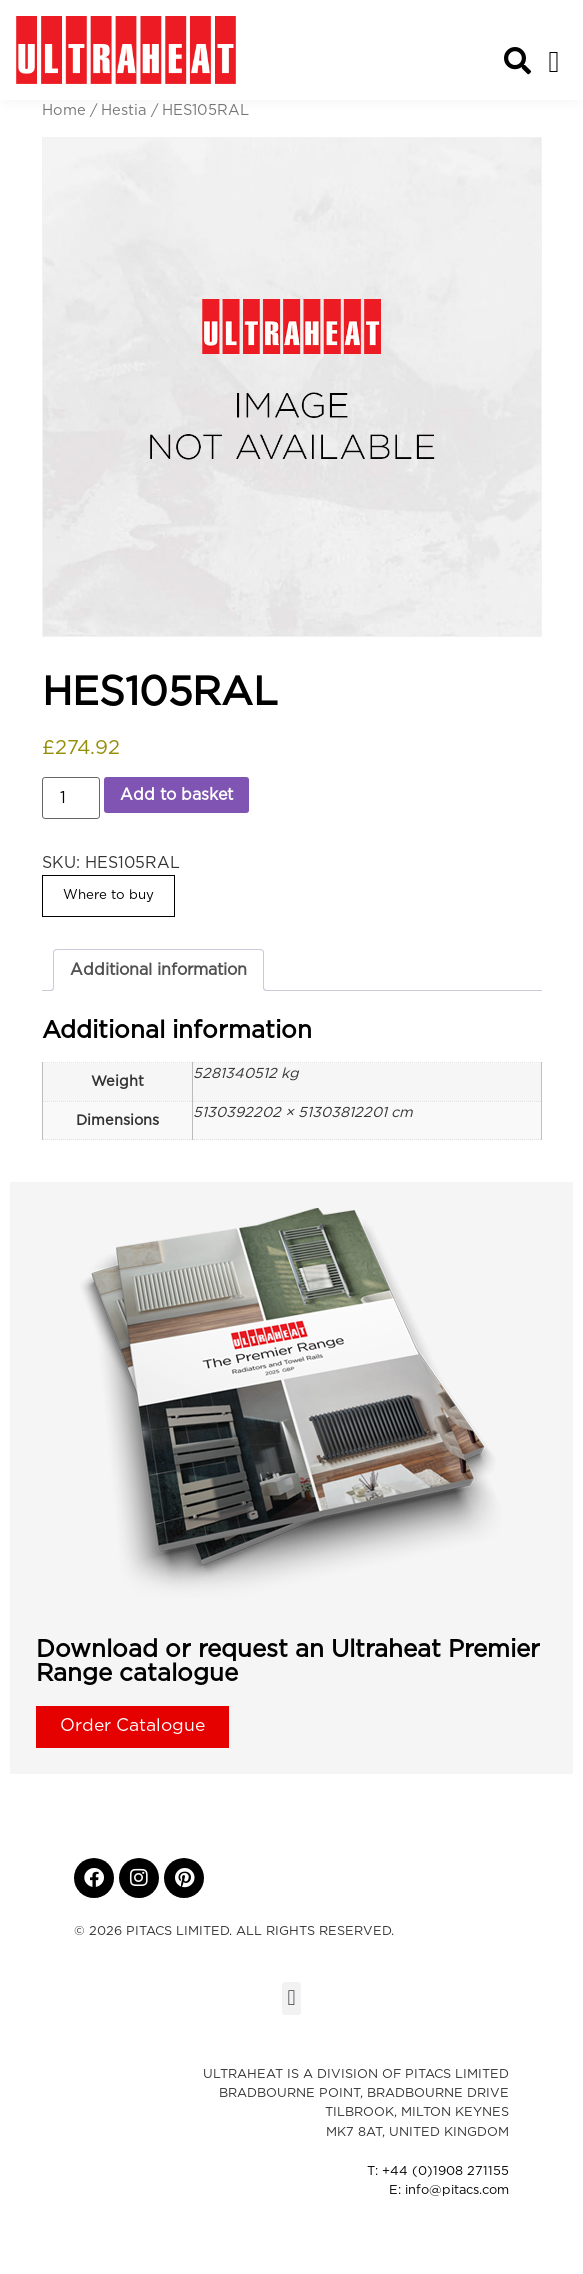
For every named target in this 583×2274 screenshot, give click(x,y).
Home (64, 110)
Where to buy (108, 895)
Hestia (124, 110)
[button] (554, 61)
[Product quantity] (71, 798)
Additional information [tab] (158, 970)
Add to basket (176, 795)
